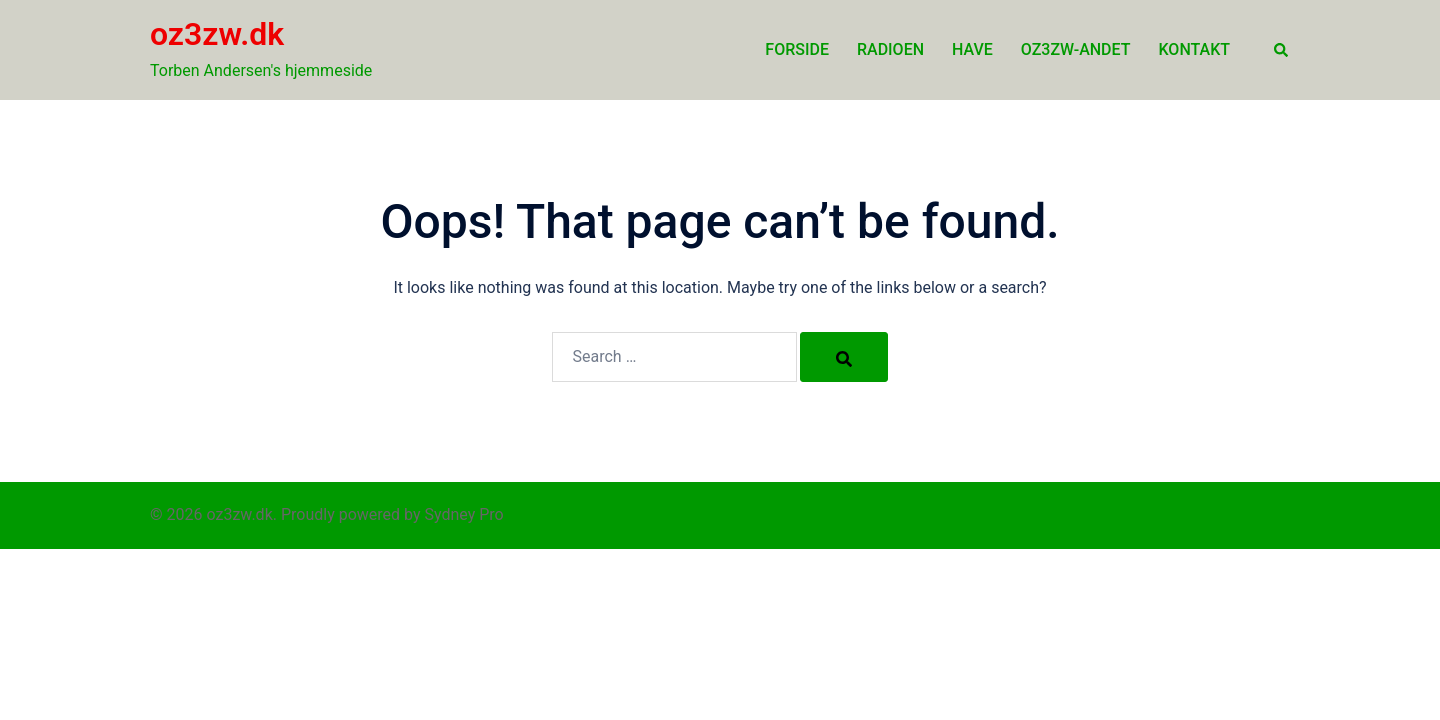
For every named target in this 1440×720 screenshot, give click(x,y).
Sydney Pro (464, 514)
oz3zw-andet (1076, 49)
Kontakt (1195, 49)
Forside (797, 49)
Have (972, 49)
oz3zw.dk (217, 34)
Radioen (890, 49)
